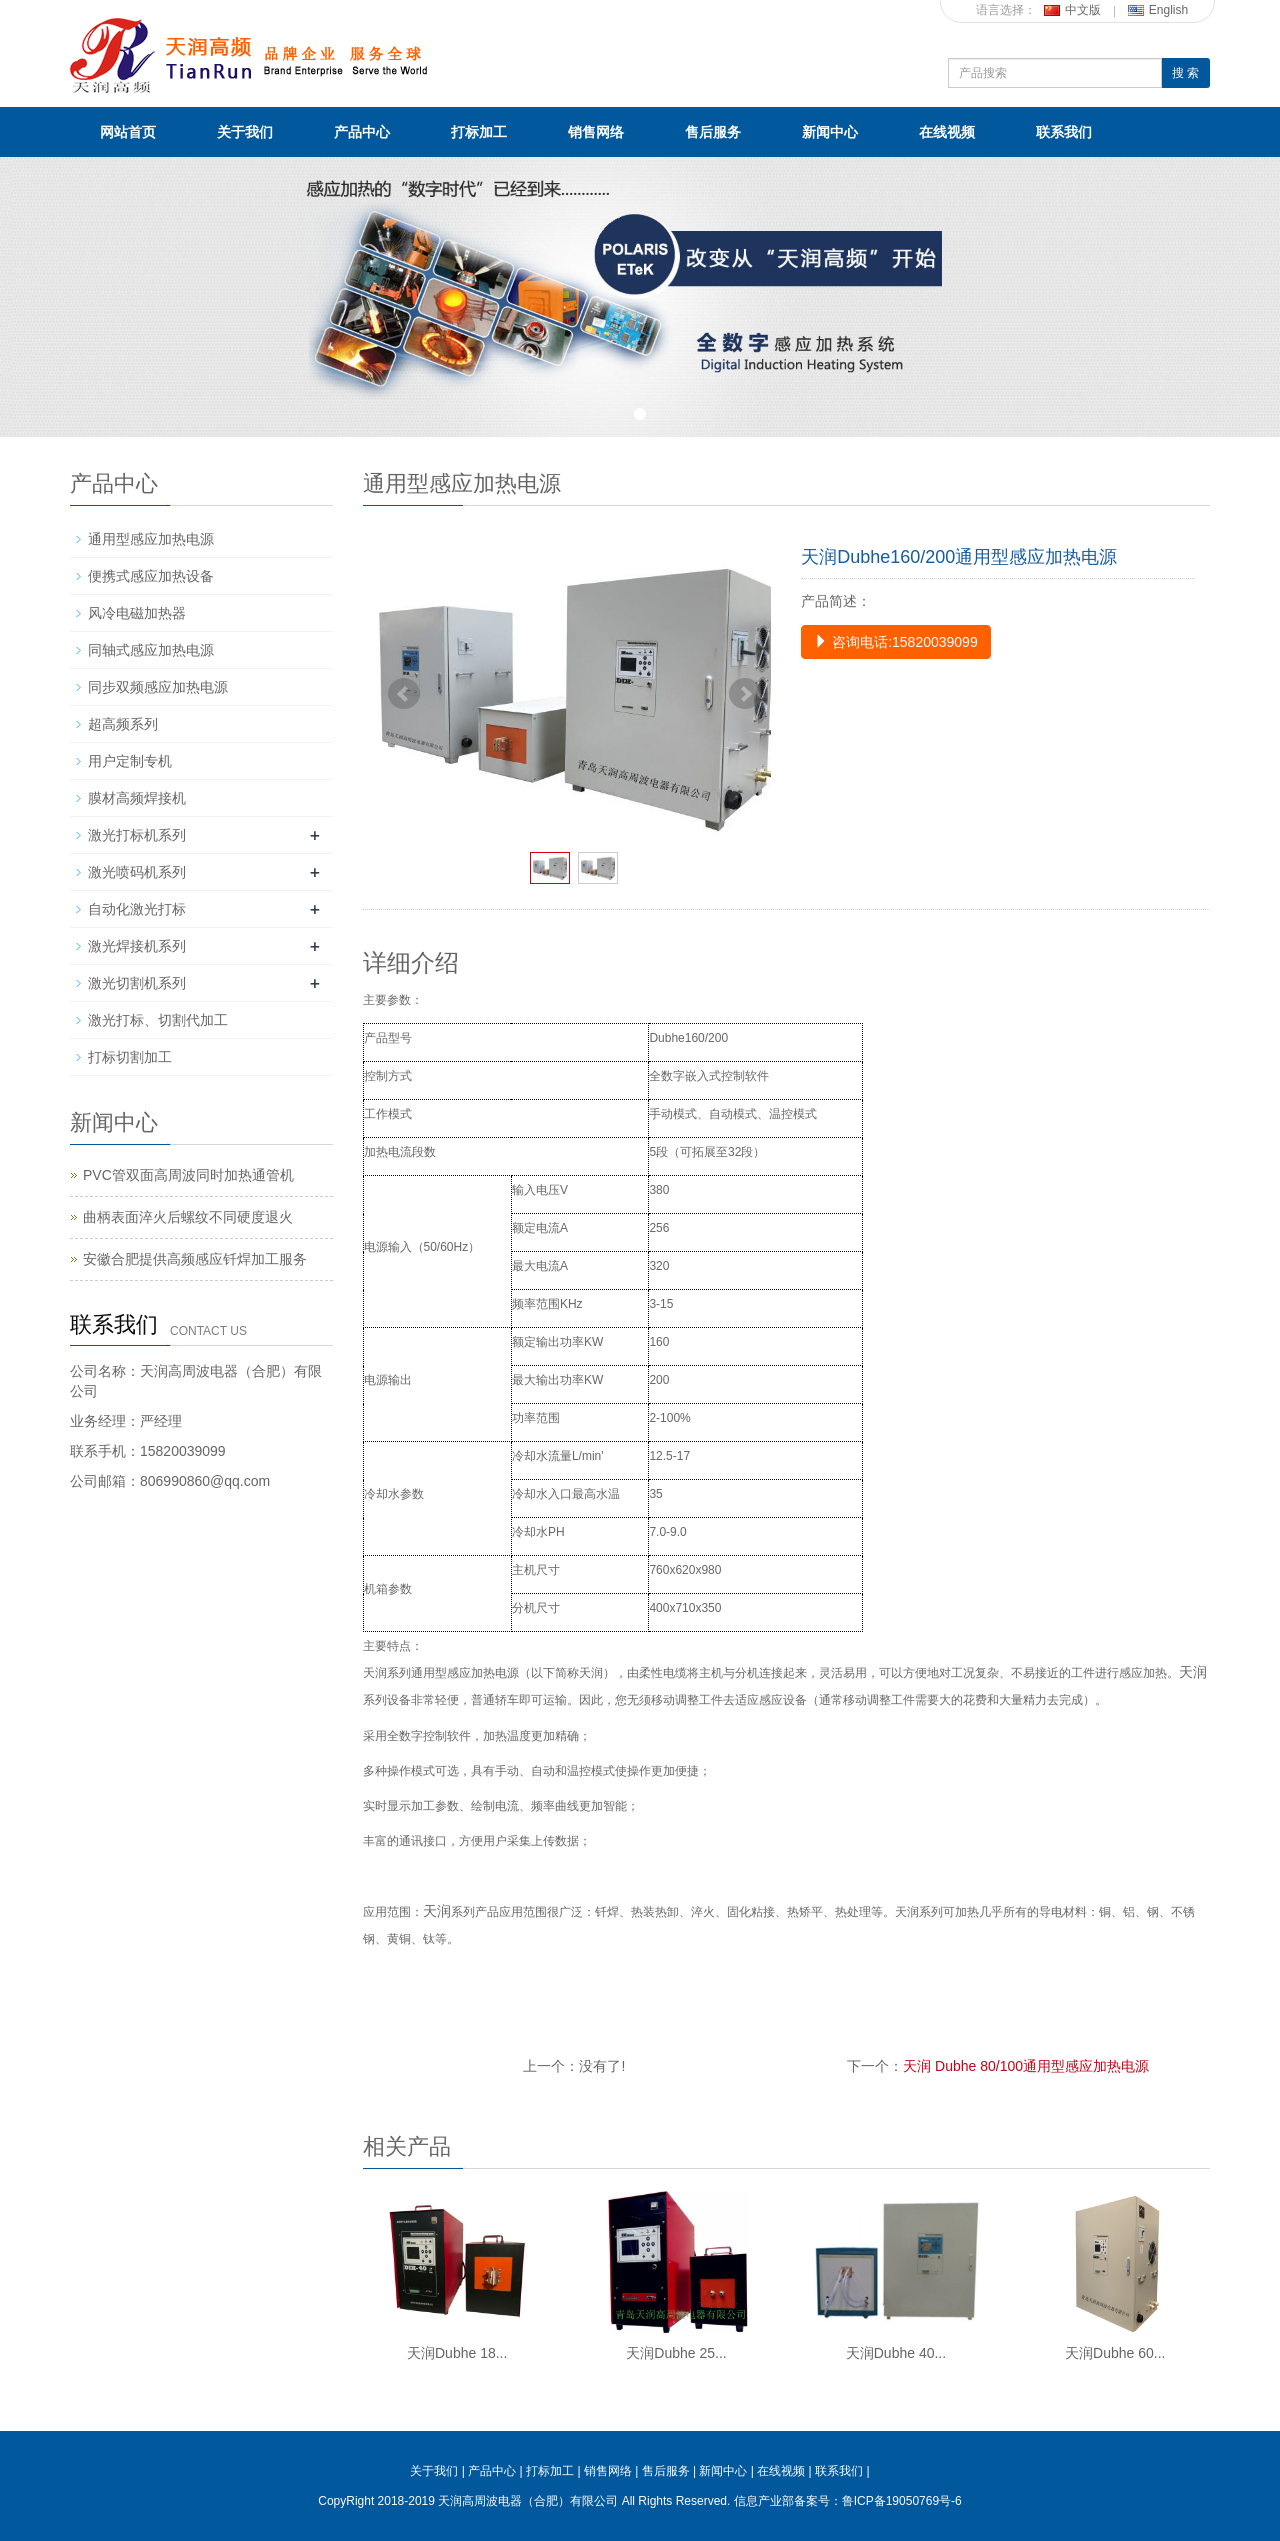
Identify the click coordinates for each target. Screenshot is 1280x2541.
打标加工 (479, 132)
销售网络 (596, 132)
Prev (404, 694)
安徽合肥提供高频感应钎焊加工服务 (195, 1259)
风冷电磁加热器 (137, 613)
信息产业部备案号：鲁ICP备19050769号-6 (848, 2501)
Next (745, 694)
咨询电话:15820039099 (895, 642)
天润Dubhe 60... (1115, 2353)
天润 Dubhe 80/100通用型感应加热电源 (1026, 2066)
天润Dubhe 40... (896, 2353)
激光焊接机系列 (137, 946)
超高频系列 (123, 724)
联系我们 (1064, 132)
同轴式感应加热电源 (151, 650)
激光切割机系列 (137, 983)
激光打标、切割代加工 (158, 1020)
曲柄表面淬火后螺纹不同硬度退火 (188, 1217)
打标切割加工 (130, 1057)
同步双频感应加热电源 (158, 687)
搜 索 (1185, 73)
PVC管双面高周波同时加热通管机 (188, 1175)
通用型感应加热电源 (151, 539)
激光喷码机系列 (137, 872)
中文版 (1072, 10)
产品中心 (362, 132)
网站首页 (128, 132)
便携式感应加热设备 (151, 576)
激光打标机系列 (137, 835)
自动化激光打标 (137, 909)
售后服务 (713, 132)
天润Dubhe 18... (457, 2353)
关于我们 (245, 132)
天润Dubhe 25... (676, 2353)
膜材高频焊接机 (137, 798)
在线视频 (947, 132)
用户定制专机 (130, 761)
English (1158, 10)
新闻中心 (830, 132)
